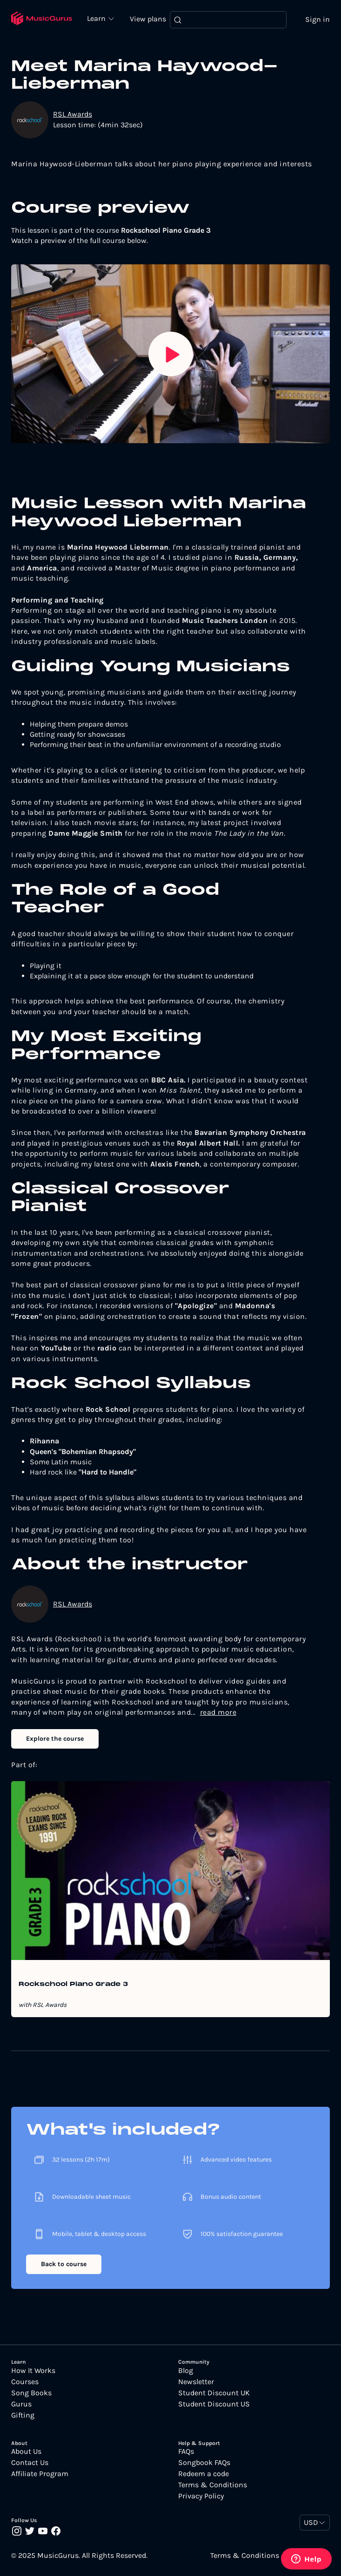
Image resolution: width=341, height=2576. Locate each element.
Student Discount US (214, 2408)
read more (218, 1715)
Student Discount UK (214, 2396)
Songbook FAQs (204, 2466)
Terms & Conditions (212, 2488)
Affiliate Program (39, 2477)
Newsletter (196, 2385)
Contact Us (29, 2466)
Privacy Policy (201, 2500)
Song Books (31, 2396)
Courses (25, 2385)
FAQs (186, 2455)
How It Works (33, 2374)
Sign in (313, 21)
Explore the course (55, 1742)
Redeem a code (203, 2477)
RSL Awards (72, 117)
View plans (152, 20)
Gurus (21, 2408)
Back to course (64, 2268)
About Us (26, 2455)
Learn (106, 16)
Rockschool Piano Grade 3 (73, 1988)
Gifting (22, 2419)
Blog (185, 2374)
